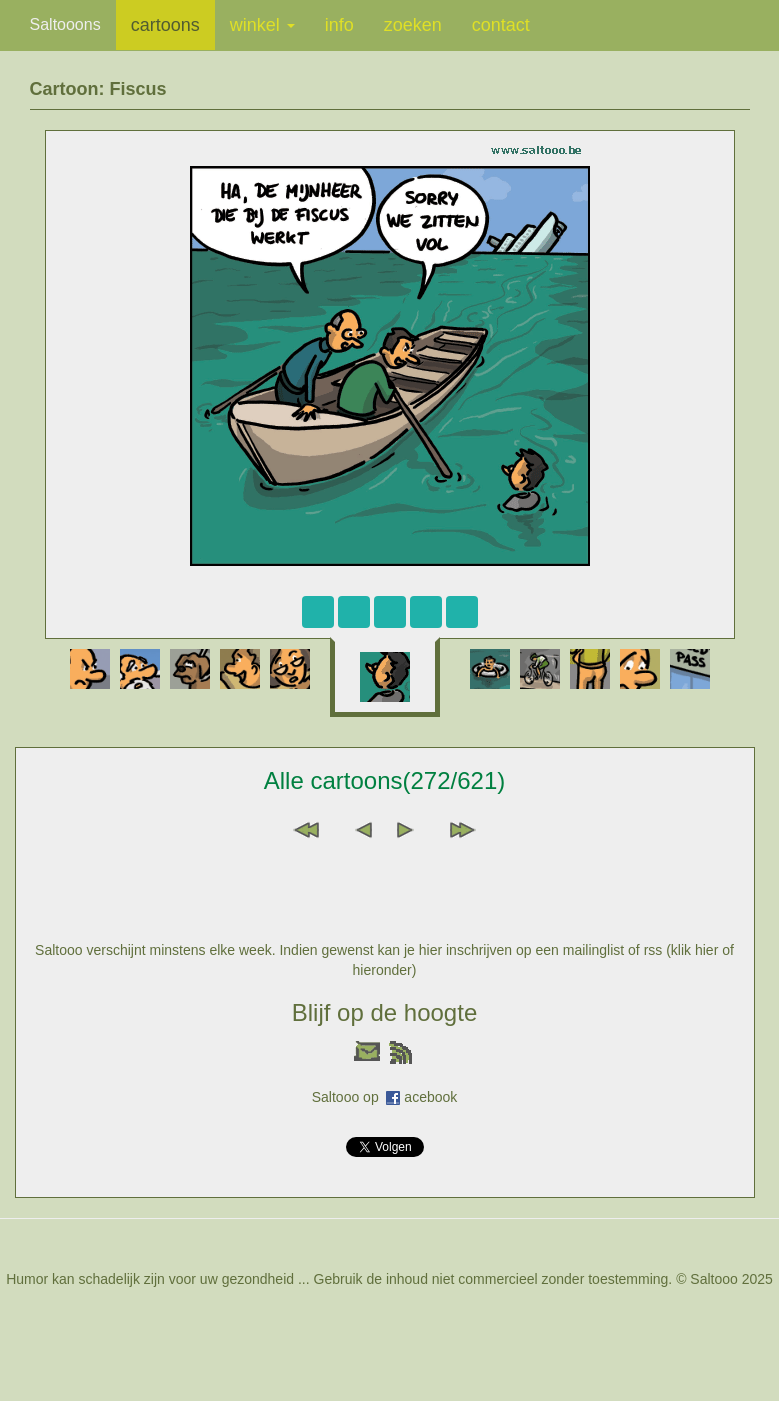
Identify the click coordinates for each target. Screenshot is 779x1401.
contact (501, 25)
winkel (262, 25)
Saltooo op (349, 1097)
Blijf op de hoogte (384, 1012)
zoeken (413, 25)
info (339, 25)
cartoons (165, 25)
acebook (430, 1097)
